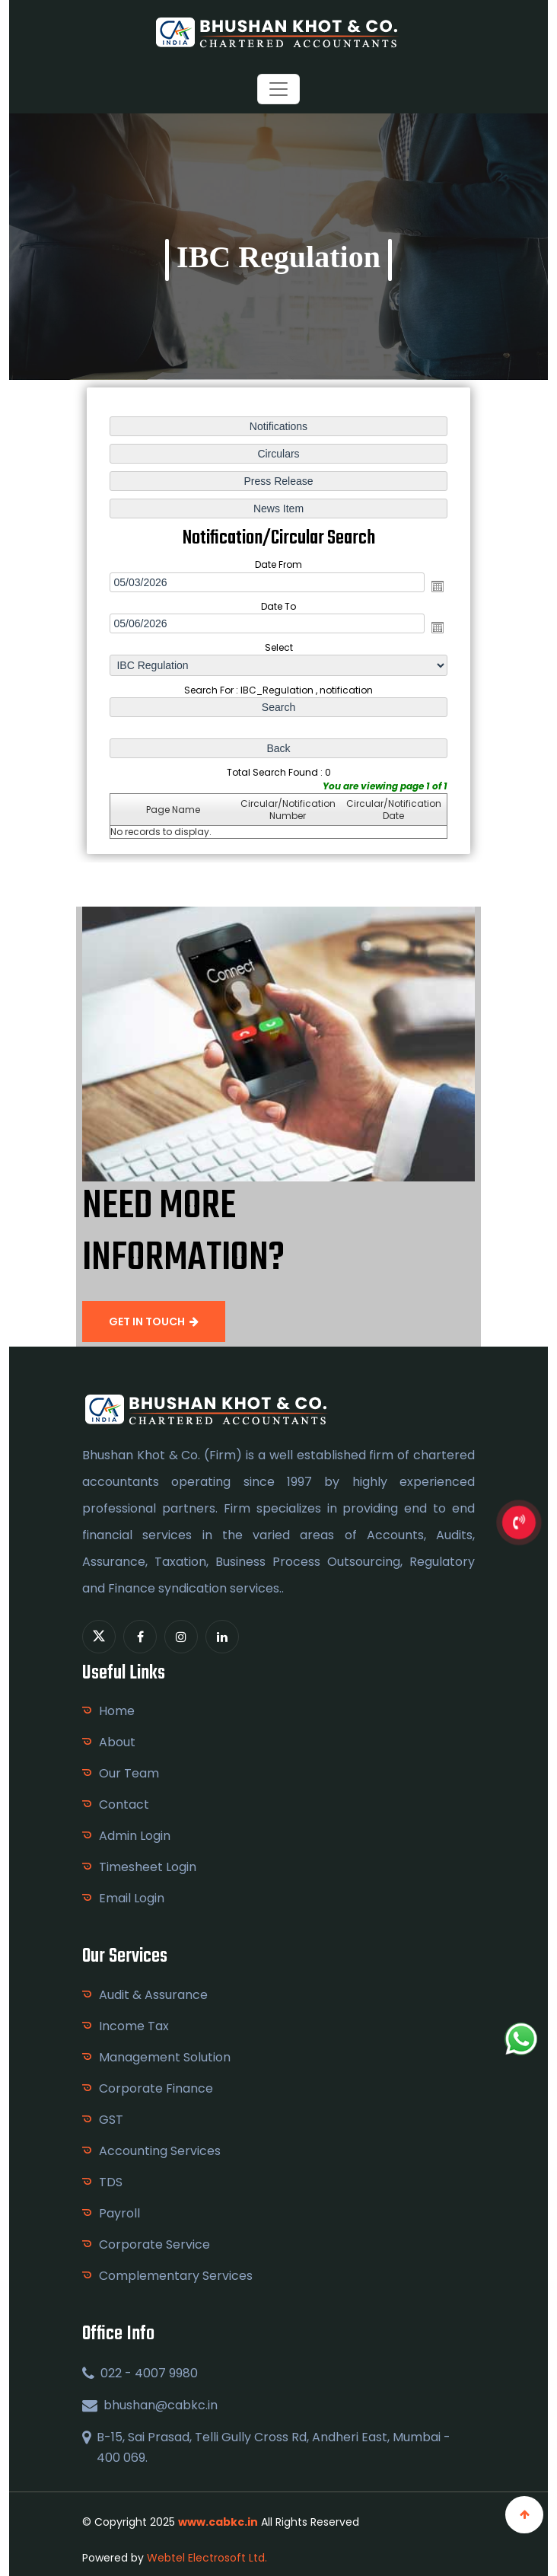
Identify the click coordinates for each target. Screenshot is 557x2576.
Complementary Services (176, 2275)
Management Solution (165, 2057)
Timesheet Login (147, 1867)
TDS (111, 2182)
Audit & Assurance (153, 1995)
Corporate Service (154, 2244)
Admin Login (134, 1835)
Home (117, 1711)
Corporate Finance (156, 2088)
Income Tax (134, 2026)
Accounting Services (160, 2151)
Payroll (119, 2213)
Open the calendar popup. (436, 586)
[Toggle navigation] (278, 89)
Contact (124, 1804)
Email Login (131, 1898)
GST (111, 2119)
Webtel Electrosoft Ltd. (207, 2557)
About (117, 1742)
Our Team (129, 1773)
